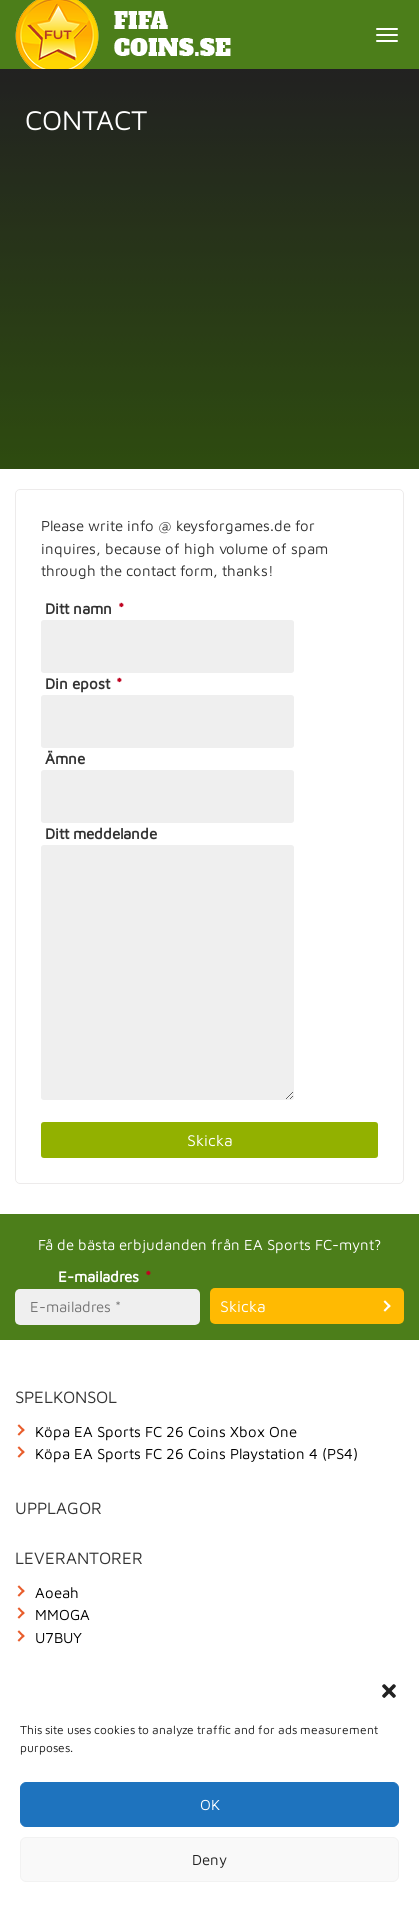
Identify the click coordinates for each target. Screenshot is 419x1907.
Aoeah (57, 1592)
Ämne (65, 758)
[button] (389, 1691)
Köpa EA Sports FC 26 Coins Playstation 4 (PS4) (196, 1453)
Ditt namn (87, 608)
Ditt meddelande (101, 833)
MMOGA (62, 1614)
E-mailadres (107, 1276)
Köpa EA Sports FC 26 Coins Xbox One (166, 1431)
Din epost (86, 683)
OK (210, 1804)
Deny (209, 1859)
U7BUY (58, 1637)
